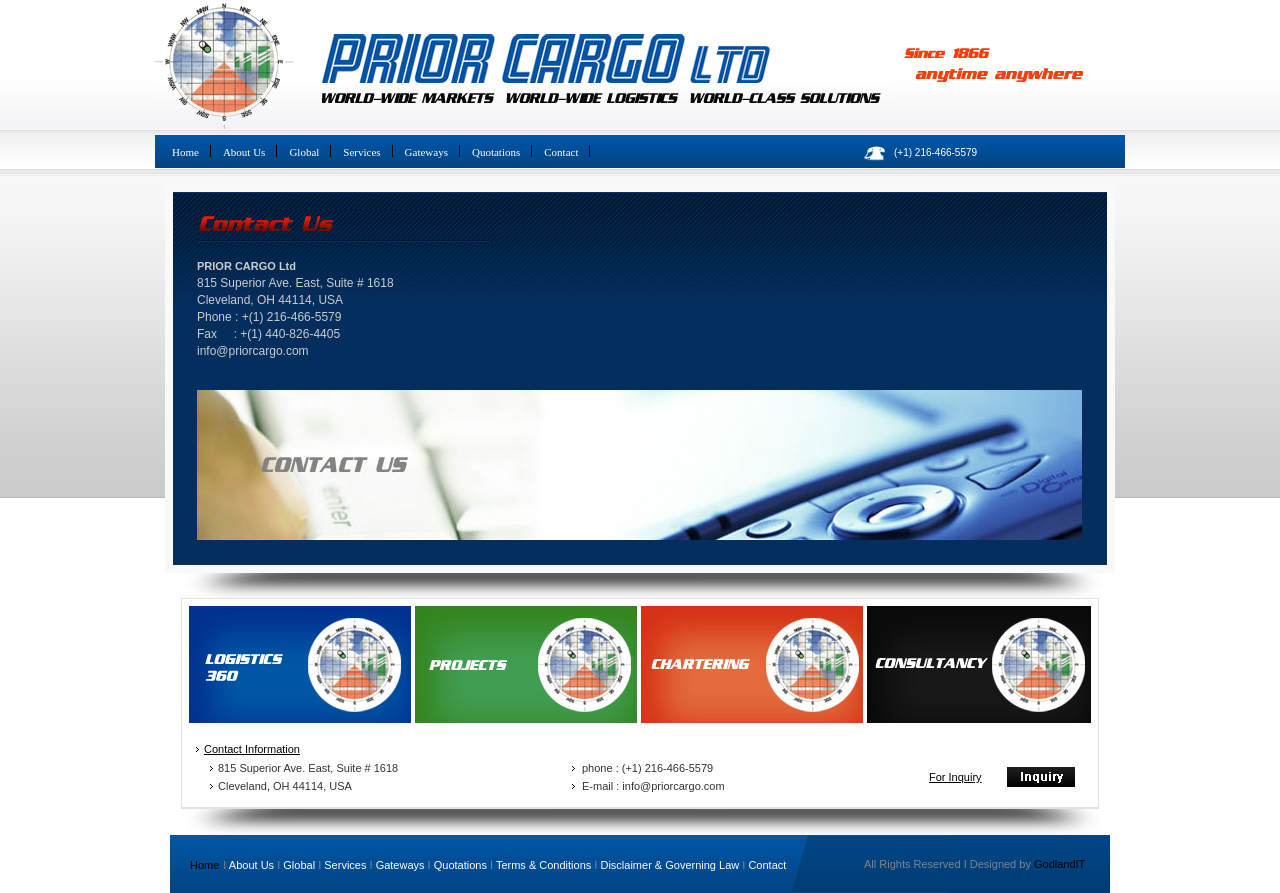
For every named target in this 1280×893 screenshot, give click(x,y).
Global (304, 152)
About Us (244, 152)
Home (185, 152)
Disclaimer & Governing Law (669, 865)
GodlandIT (1059, 864)
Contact (561, 152)
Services (361, 152)
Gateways (426, 152)
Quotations (496, 152)
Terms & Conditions (543, 865)
